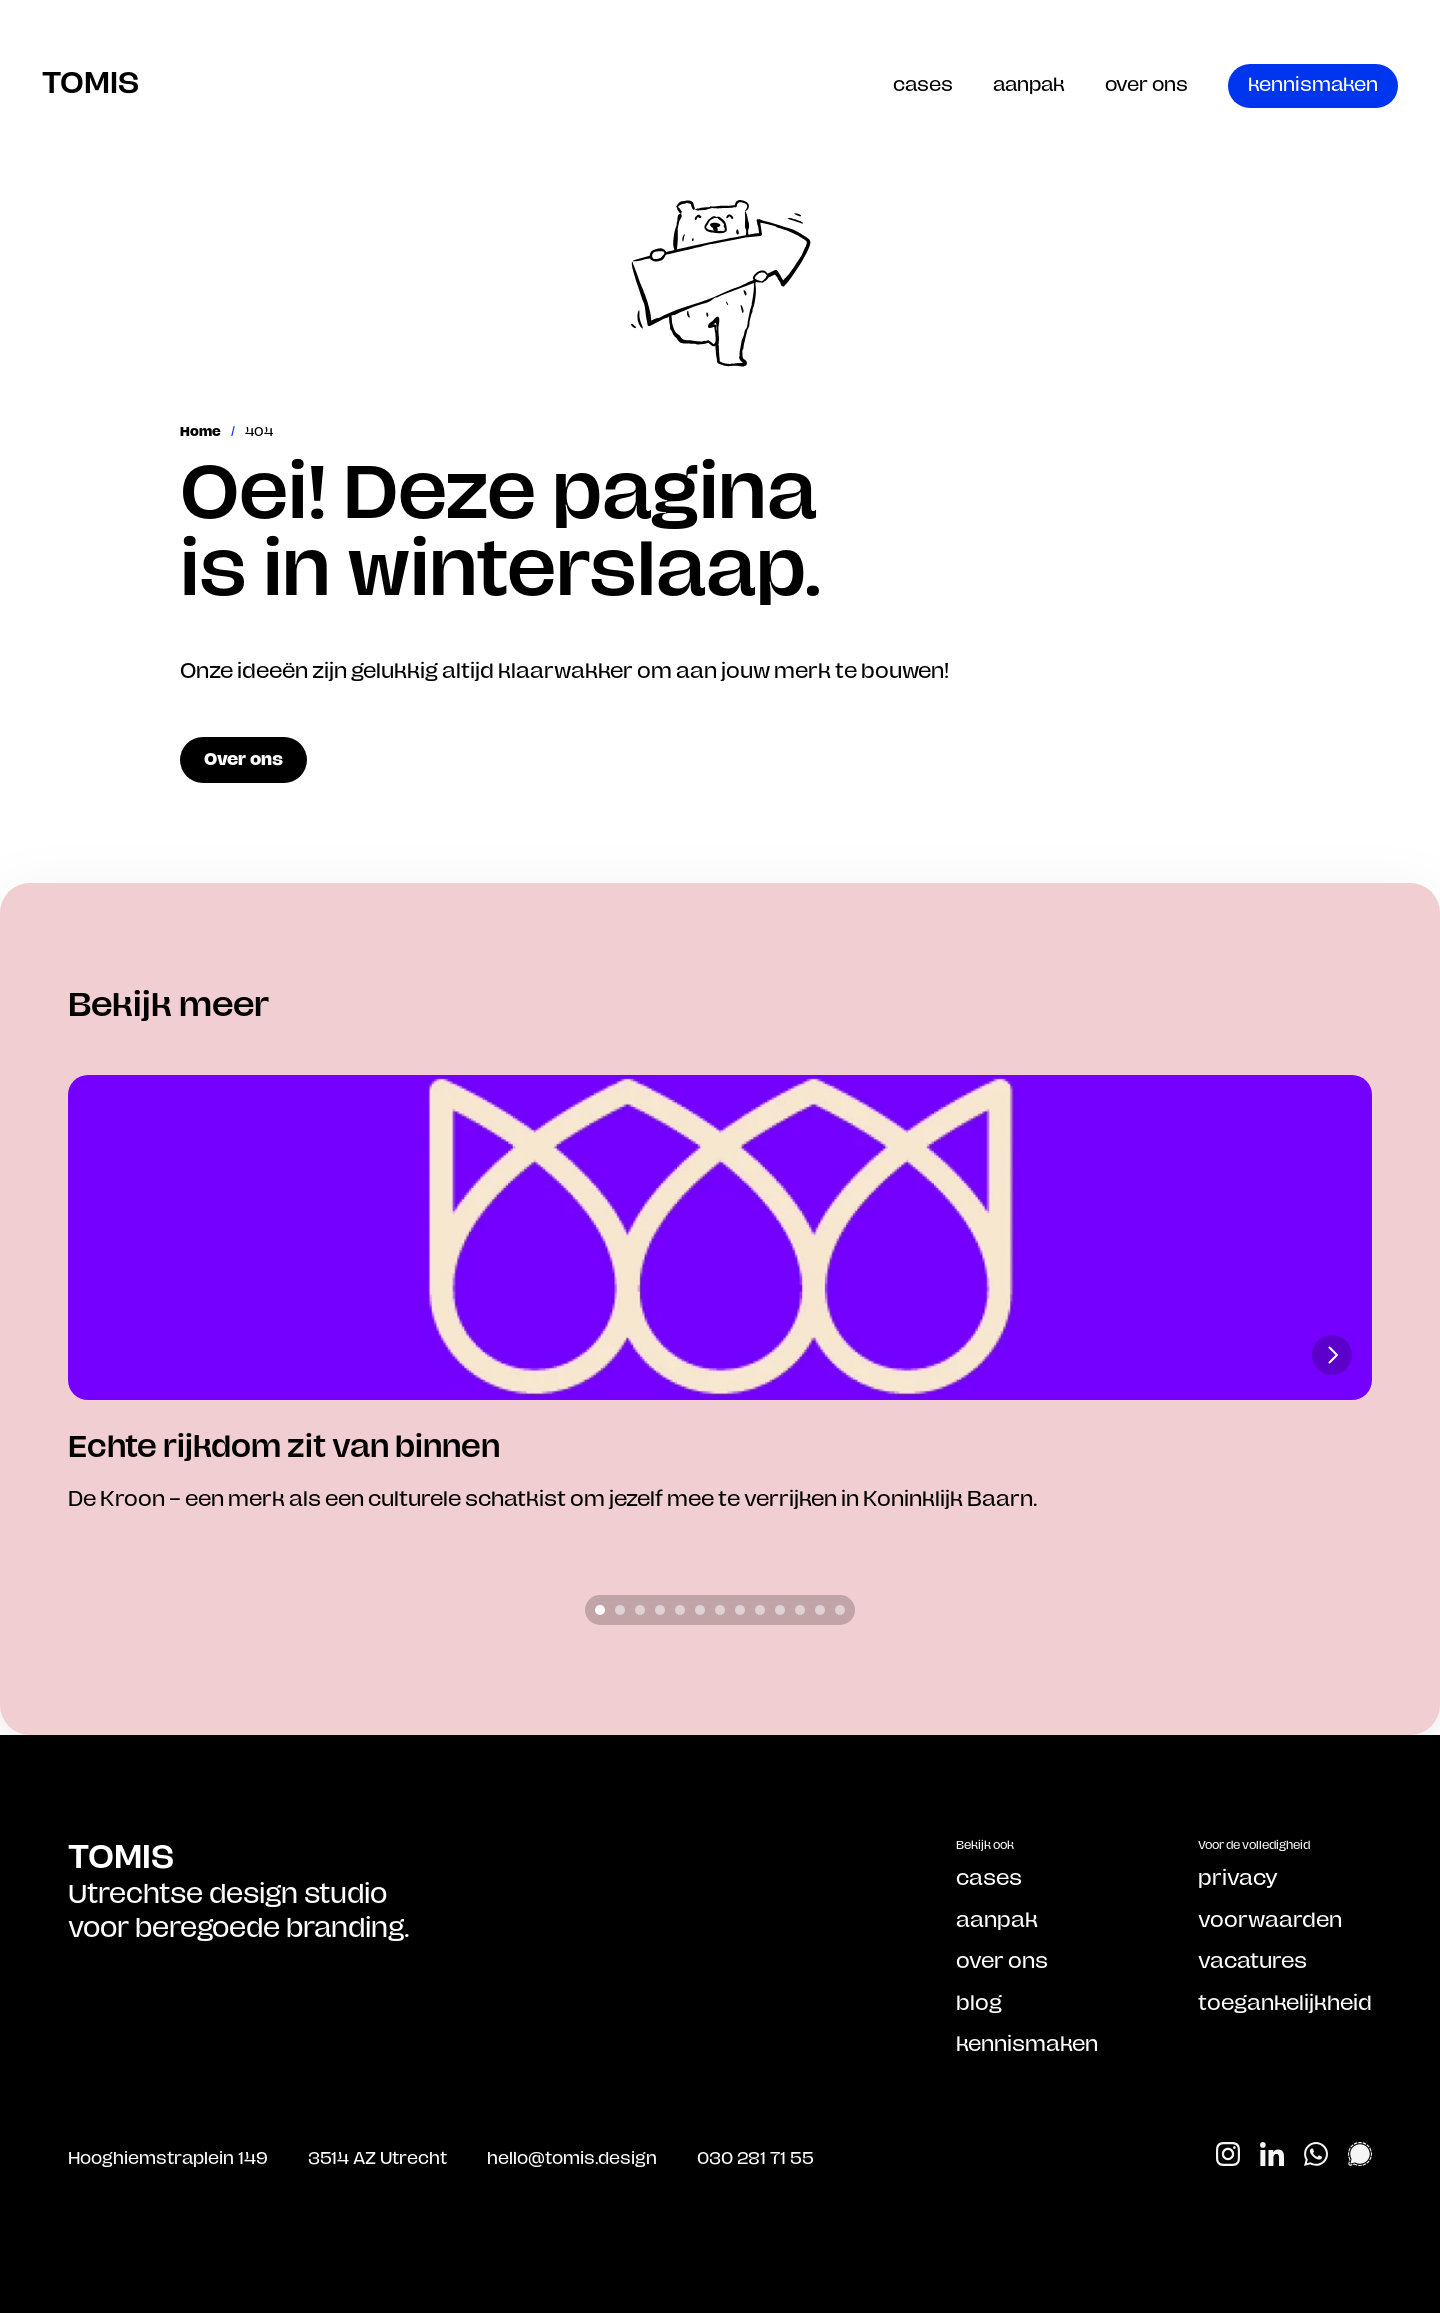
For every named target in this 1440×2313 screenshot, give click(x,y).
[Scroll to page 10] (780, 1610)
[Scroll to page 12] (820, 1610)
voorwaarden (1270, 1919)
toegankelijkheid (1285, 2002)
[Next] (1332, 1355)
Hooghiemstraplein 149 (168, 2157)
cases (923, 84)
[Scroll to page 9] (760, 1610)
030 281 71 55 (755, 2157)
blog (979, 2002)
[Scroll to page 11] (800, 1610)
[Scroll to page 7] (720, 1610)
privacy (1238, 1877)
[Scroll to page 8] (740, 1610)
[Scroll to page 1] (597, 1610)
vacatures (1252, 1960)
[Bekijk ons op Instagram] (1228, 2154)
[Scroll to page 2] (620, 1610)
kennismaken (1027, 2043)
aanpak (1029, 84)
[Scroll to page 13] (842, 1610)
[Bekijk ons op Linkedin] (1272, 2154)
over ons (1146, 84)
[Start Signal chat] (1360, 2154)
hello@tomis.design (572, 2157)
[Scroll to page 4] (660, 1610)
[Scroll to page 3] (640, 1610)
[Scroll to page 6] (700, 1610)
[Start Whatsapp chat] (1316, 2154)
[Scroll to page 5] (680, 1610)
